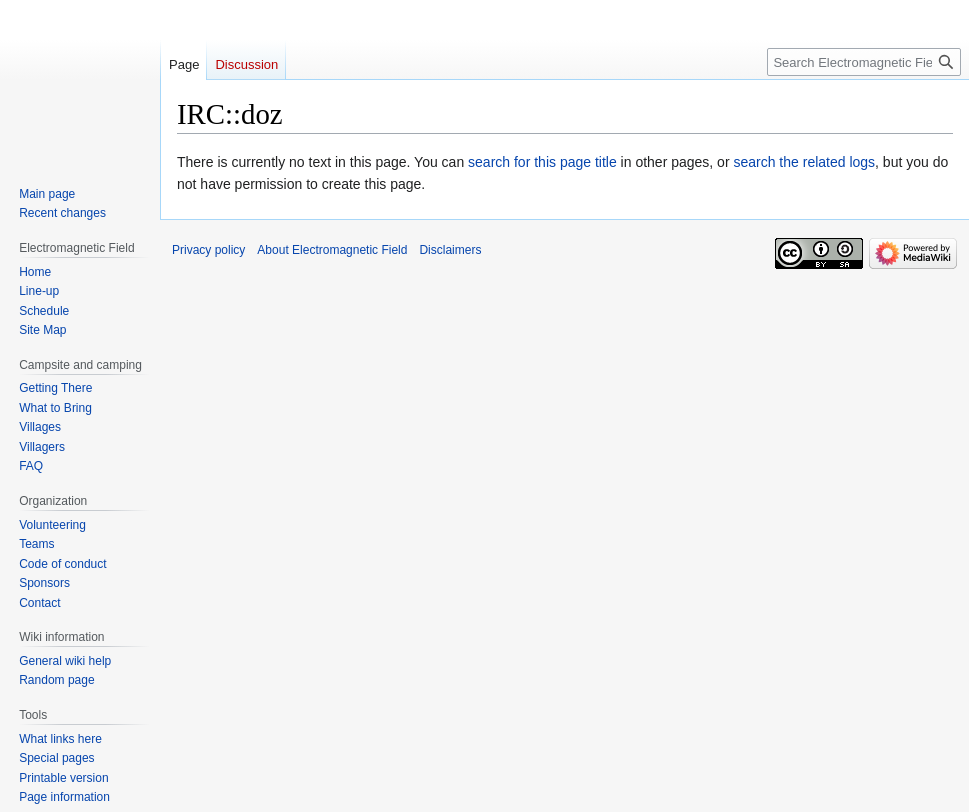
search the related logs (804, 162)
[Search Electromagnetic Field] (864, 62)
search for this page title (542, 162)
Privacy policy (208, 250)
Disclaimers (450, 250)
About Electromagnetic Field (332, 250)
